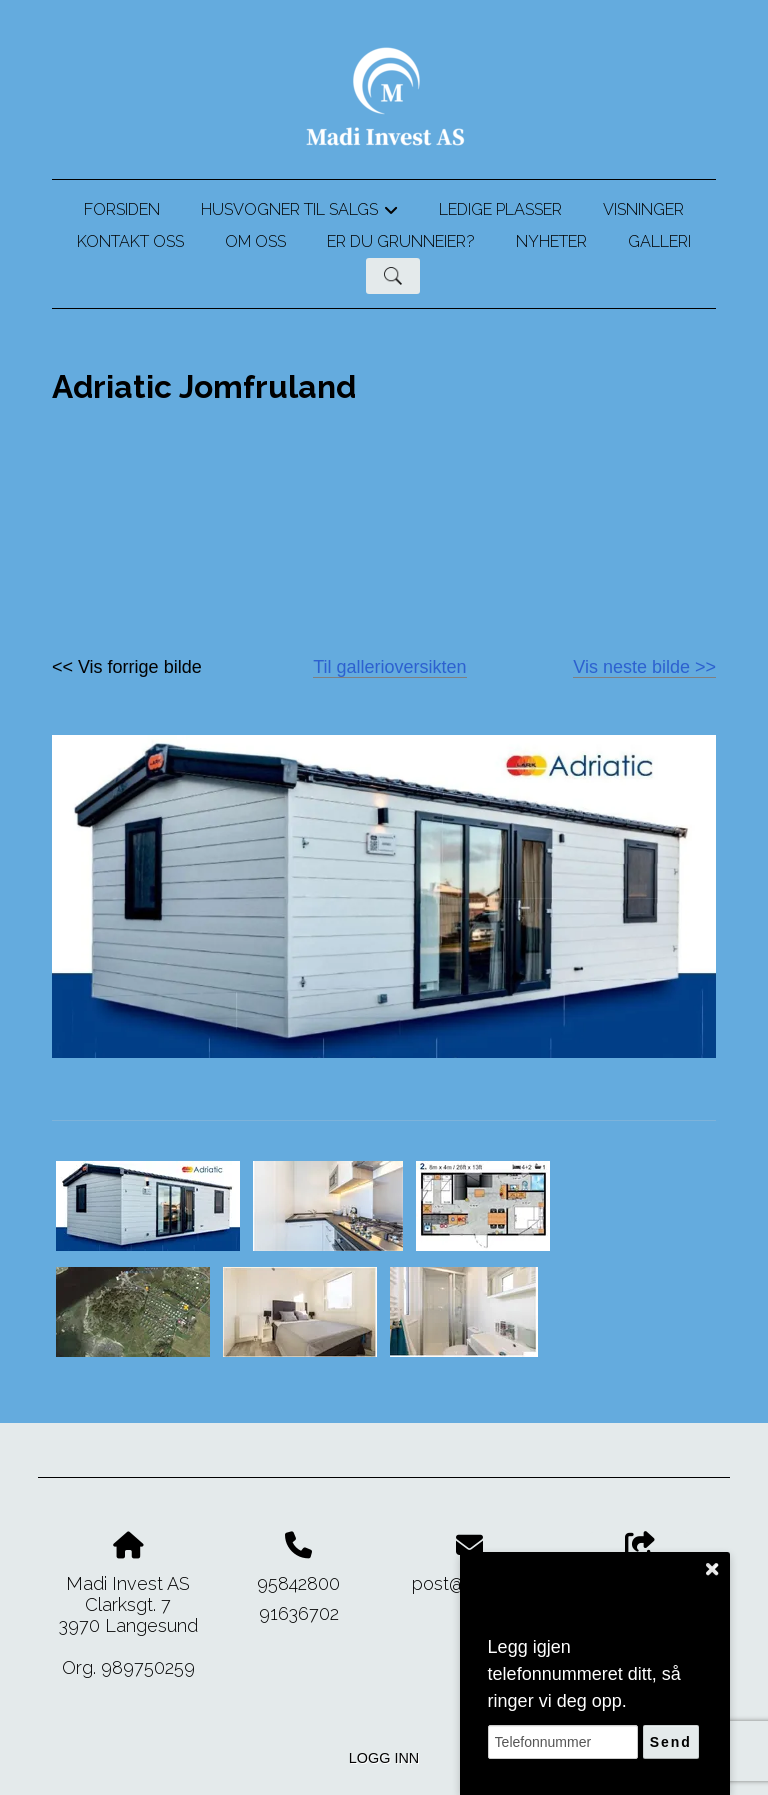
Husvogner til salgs (299, 213)
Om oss (255, 241)
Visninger (643, 209)
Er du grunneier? (401, 241)
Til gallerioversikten (389, 667)
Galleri (659, 241)
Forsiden (122, 209)
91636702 (299, 1613)
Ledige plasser (500, 209)
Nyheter (551, 241)
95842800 (298, 1583)
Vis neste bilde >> (644, 667)
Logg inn (384, 1758)
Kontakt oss (130, 241)
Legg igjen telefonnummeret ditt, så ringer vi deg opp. (584, 1674)
